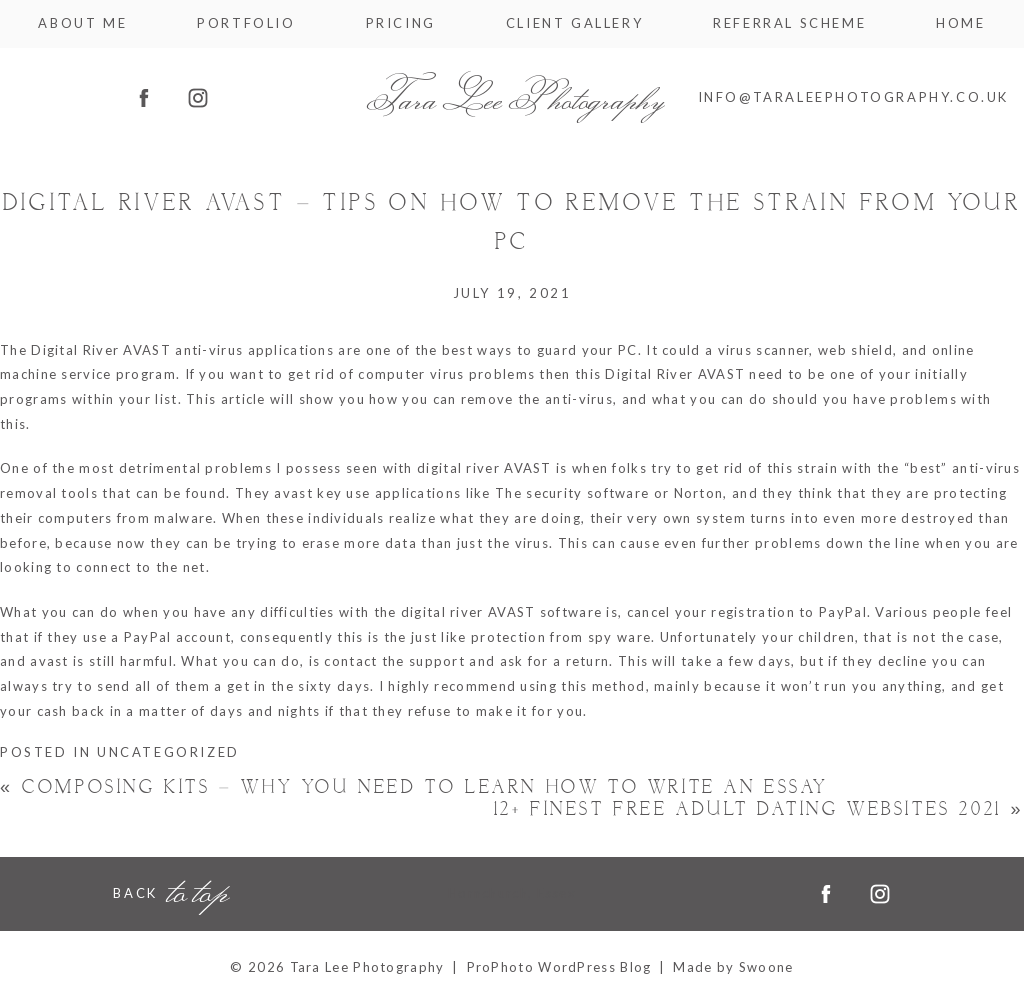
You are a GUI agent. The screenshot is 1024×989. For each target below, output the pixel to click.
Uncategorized (168, 752)
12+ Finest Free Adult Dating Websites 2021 (759, 809)
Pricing (401, 23)
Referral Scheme (789, 23)
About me (82, 23)
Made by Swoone (733, 967)
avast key (308, 493)
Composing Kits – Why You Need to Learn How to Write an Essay (414, 787)
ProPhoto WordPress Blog (559, 967)
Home (960, 23)
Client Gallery (574, 23)
